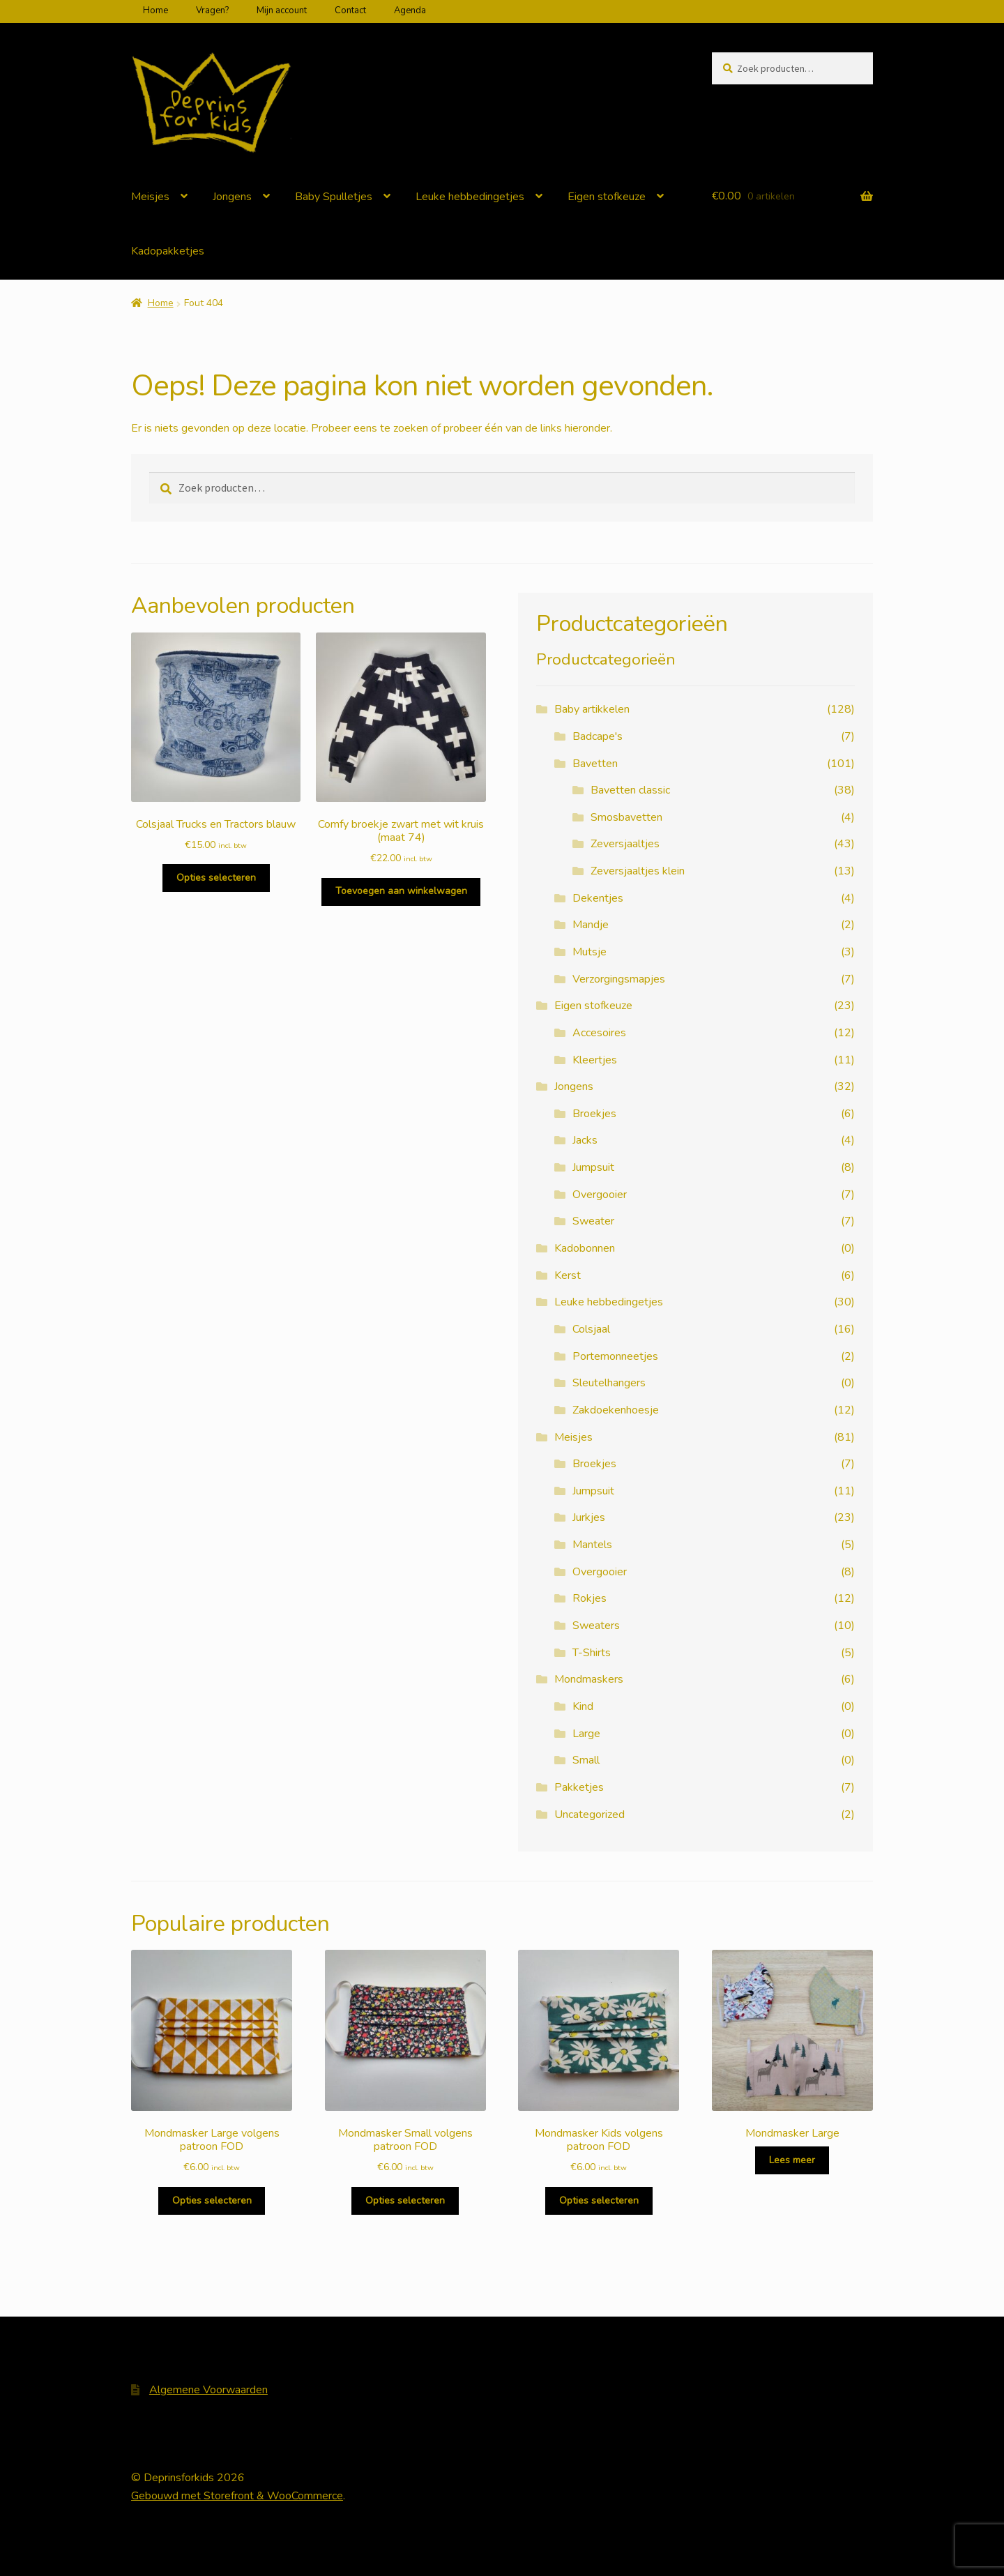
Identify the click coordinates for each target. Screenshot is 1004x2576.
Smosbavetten (626, 817)
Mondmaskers (588, 1679)
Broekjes (594, 1113)
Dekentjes (597, 898)
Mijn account (282, 10)
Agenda (410, 10)
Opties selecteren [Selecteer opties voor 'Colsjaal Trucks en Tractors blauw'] (216, 877)
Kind (582, 1706)
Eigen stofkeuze (607, 196)
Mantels (592, 1544)
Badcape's (597, 736)
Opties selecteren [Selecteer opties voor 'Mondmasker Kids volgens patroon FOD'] (599, 2200)
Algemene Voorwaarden (208, 2389)
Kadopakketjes (167, 251)
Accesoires (599, 1032)
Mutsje (589, 952)
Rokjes (589, 1598)
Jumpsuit (593, 1167)
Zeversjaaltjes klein (638, 871)
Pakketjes (579, 1787)
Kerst (567, 1275)
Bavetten (595, 763)
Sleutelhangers (609, 1383)
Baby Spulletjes (333, 196)
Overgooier (599, 1194)
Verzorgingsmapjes (618, 979)
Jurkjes (588, 1517)
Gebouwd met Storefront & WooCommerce (237, 2495)
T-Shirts (591, 1652)
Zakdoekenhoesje (615, 1410)
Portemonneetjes (615, 1356)
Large (586, 1733)
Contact (350, 10)
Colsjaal (591, 1329)
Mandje (590, 924)
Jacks (585, 1140)
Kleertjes (594, 1060)
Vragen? (212, 10)
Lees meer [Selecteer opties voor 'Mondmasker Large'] (792, 2160)
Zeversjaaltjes (625, 843)
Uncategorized (589, 1814)
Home (155, 10)
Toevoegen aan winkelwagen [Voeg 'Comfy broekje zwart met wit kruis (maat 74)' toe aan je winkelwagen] (401, 890)
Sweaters (596, 1625)
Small (586, 1760)
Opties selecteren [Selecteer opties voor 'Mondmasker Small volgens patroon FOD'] (405, 2200)
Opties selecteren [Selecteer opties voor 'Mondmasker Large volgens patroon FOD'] (212, 2200)
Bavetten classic (630, 790)
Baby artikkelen (592, 709)
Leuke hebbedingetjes (470, 196)
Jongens (232, 196)
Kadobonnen (584, 1248)
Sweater (593, 1221)
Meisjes (150, 196)
